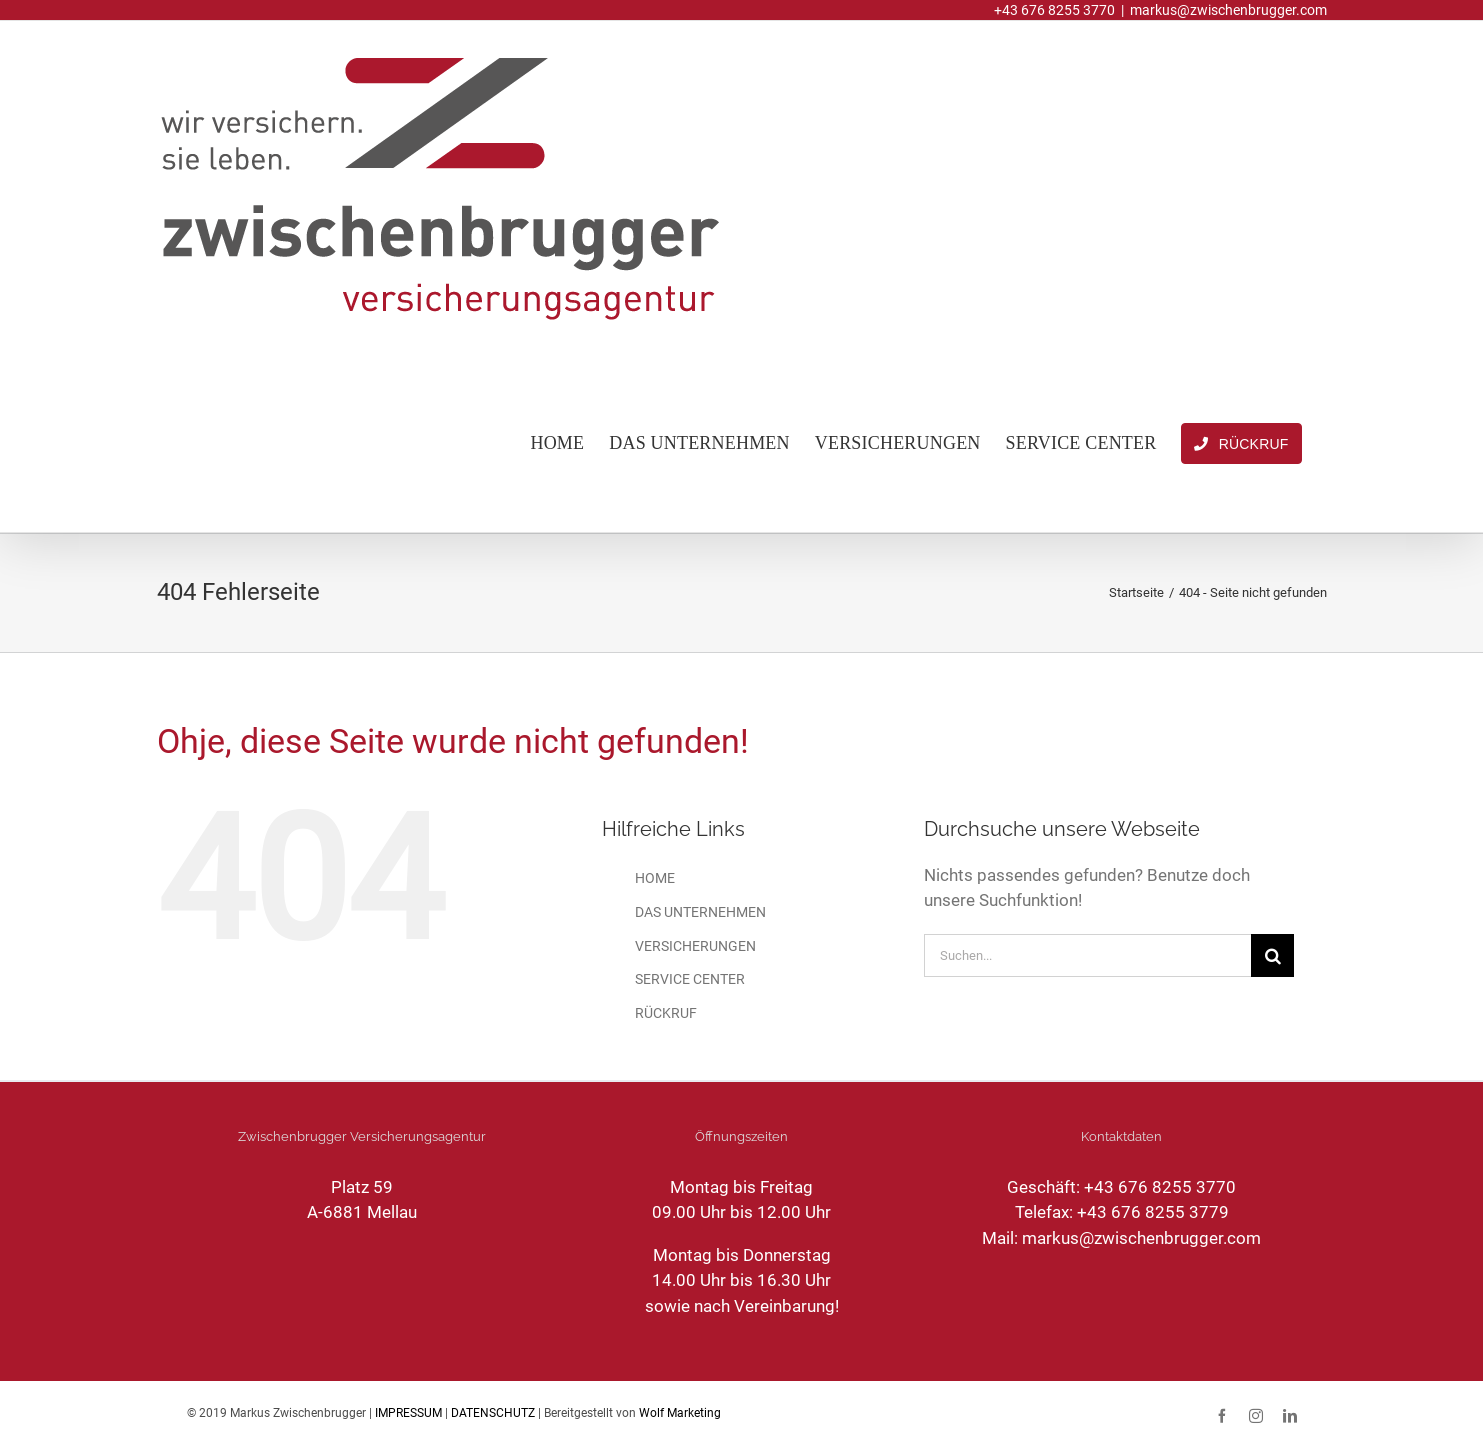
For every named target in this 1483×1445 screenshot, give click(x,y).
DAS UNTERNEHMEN (700, 912)
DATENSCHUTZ (493, 1413)
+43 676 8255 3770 (1160, 1187)
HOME (655, 878)
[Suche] (1272, 955)
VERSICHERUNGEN (695, 946)
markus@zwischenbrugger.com (1228, 10)
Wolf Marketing (680, 1413)
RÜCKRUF (666, 1013)
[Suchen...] (1087, 955)
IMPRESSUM (408, 1413)
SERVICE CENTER (690, 979)
